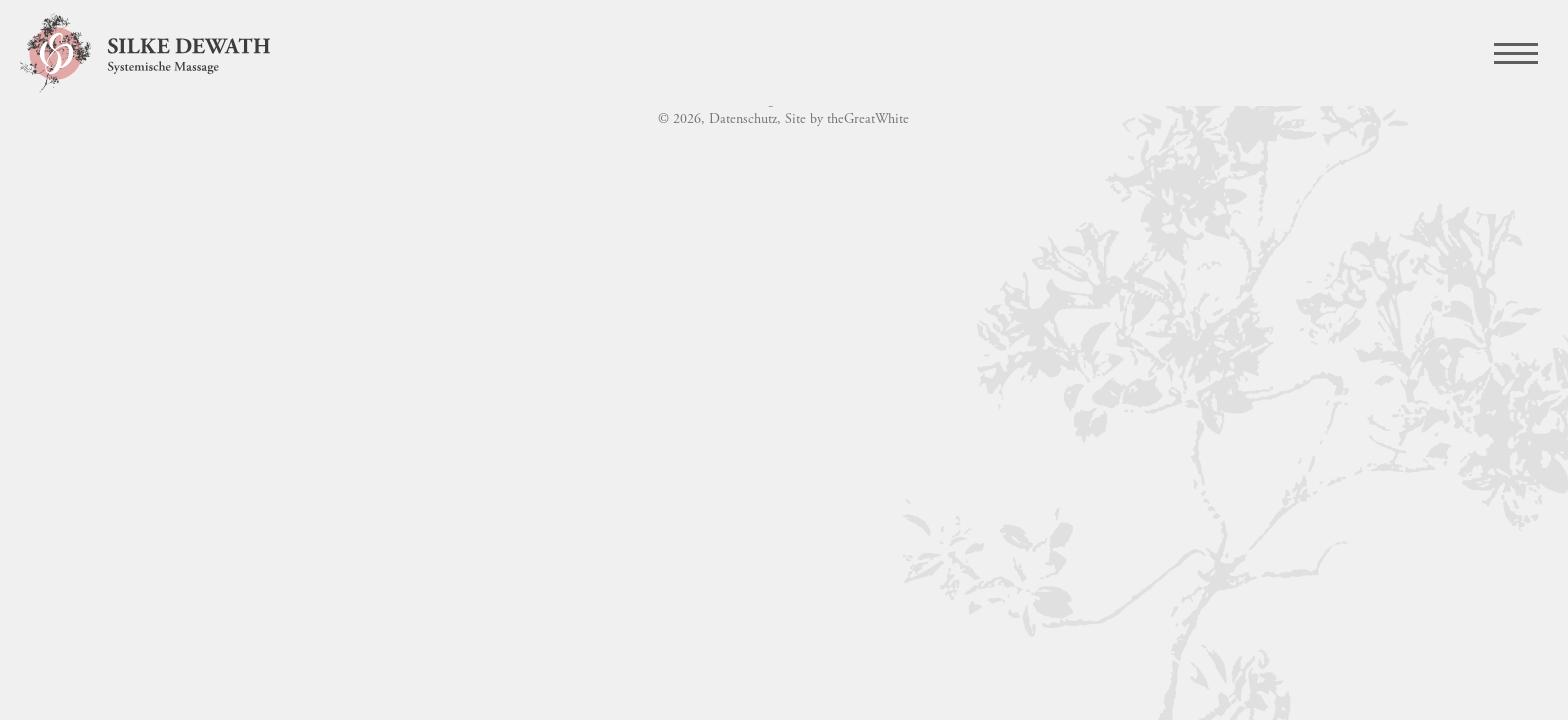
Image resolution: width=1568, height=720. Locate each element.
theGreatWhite (868, 120)
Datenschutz (743, 120)
